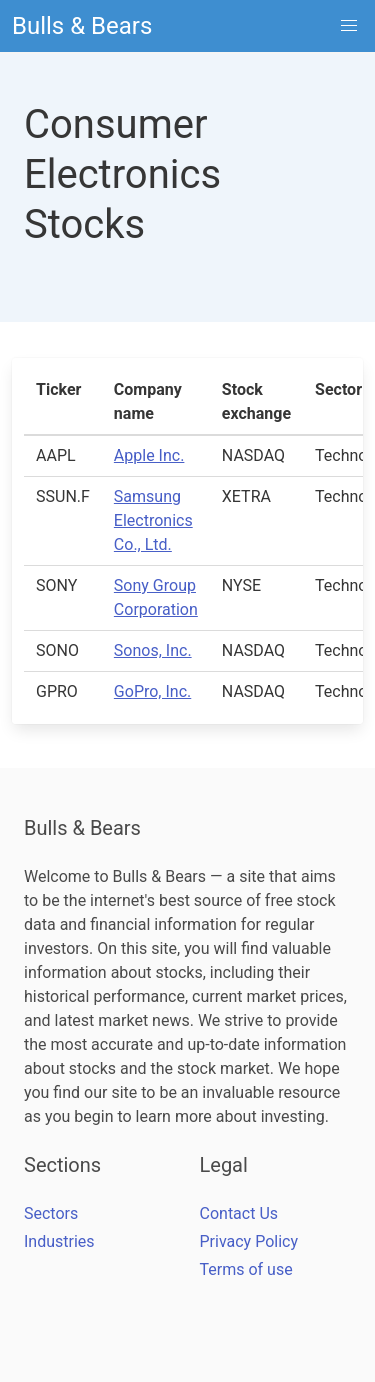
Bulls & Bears (82, 26)
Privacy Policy (249, 1241)
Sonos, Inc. (153, 650)
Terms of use (246, 1269)
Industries (59, 1241)
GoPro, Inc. (152, 691)
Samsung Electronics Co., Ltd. (153, 520)
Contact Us (239, 1213)
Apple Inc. (149, 455)
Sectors (51, 1213)
